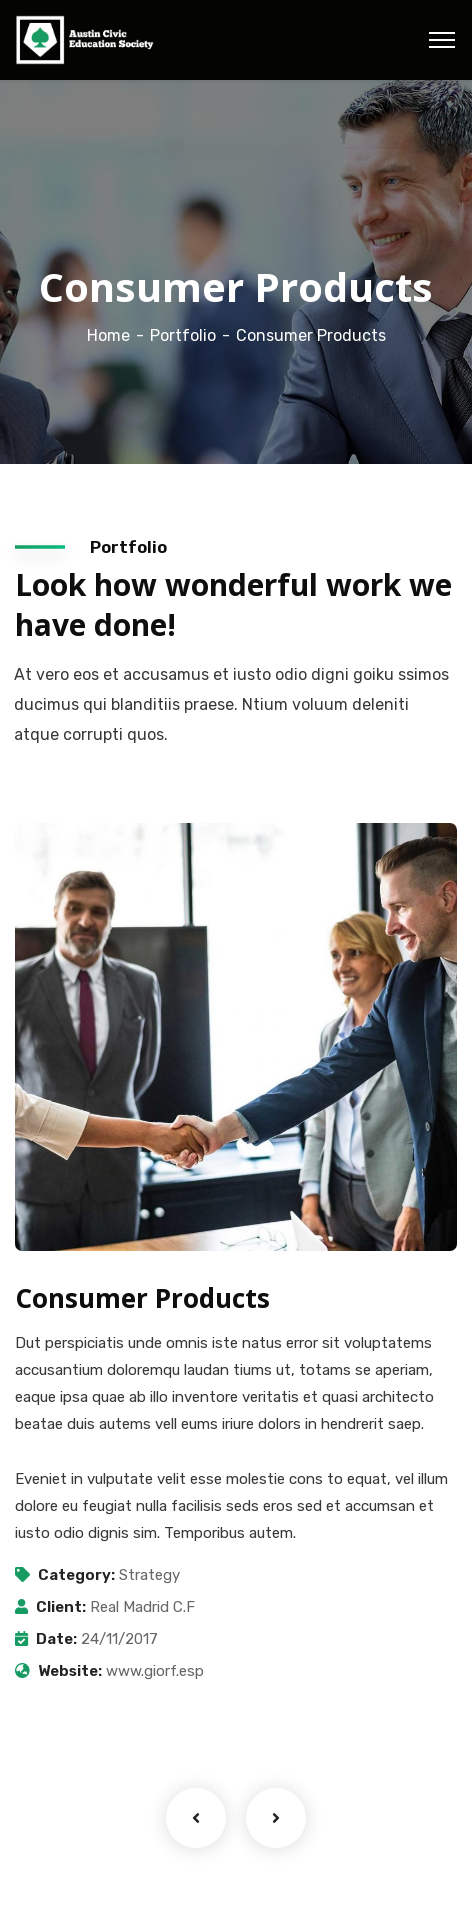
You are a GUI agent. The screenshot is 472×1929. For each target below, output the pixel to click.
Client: (61, 1607)
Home (108, 335)
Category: (76, 1575)
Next (276, 1818)
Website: (70, 1671)
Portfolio (183, 335)
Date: (56, 1639)
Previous (196, 1818)
